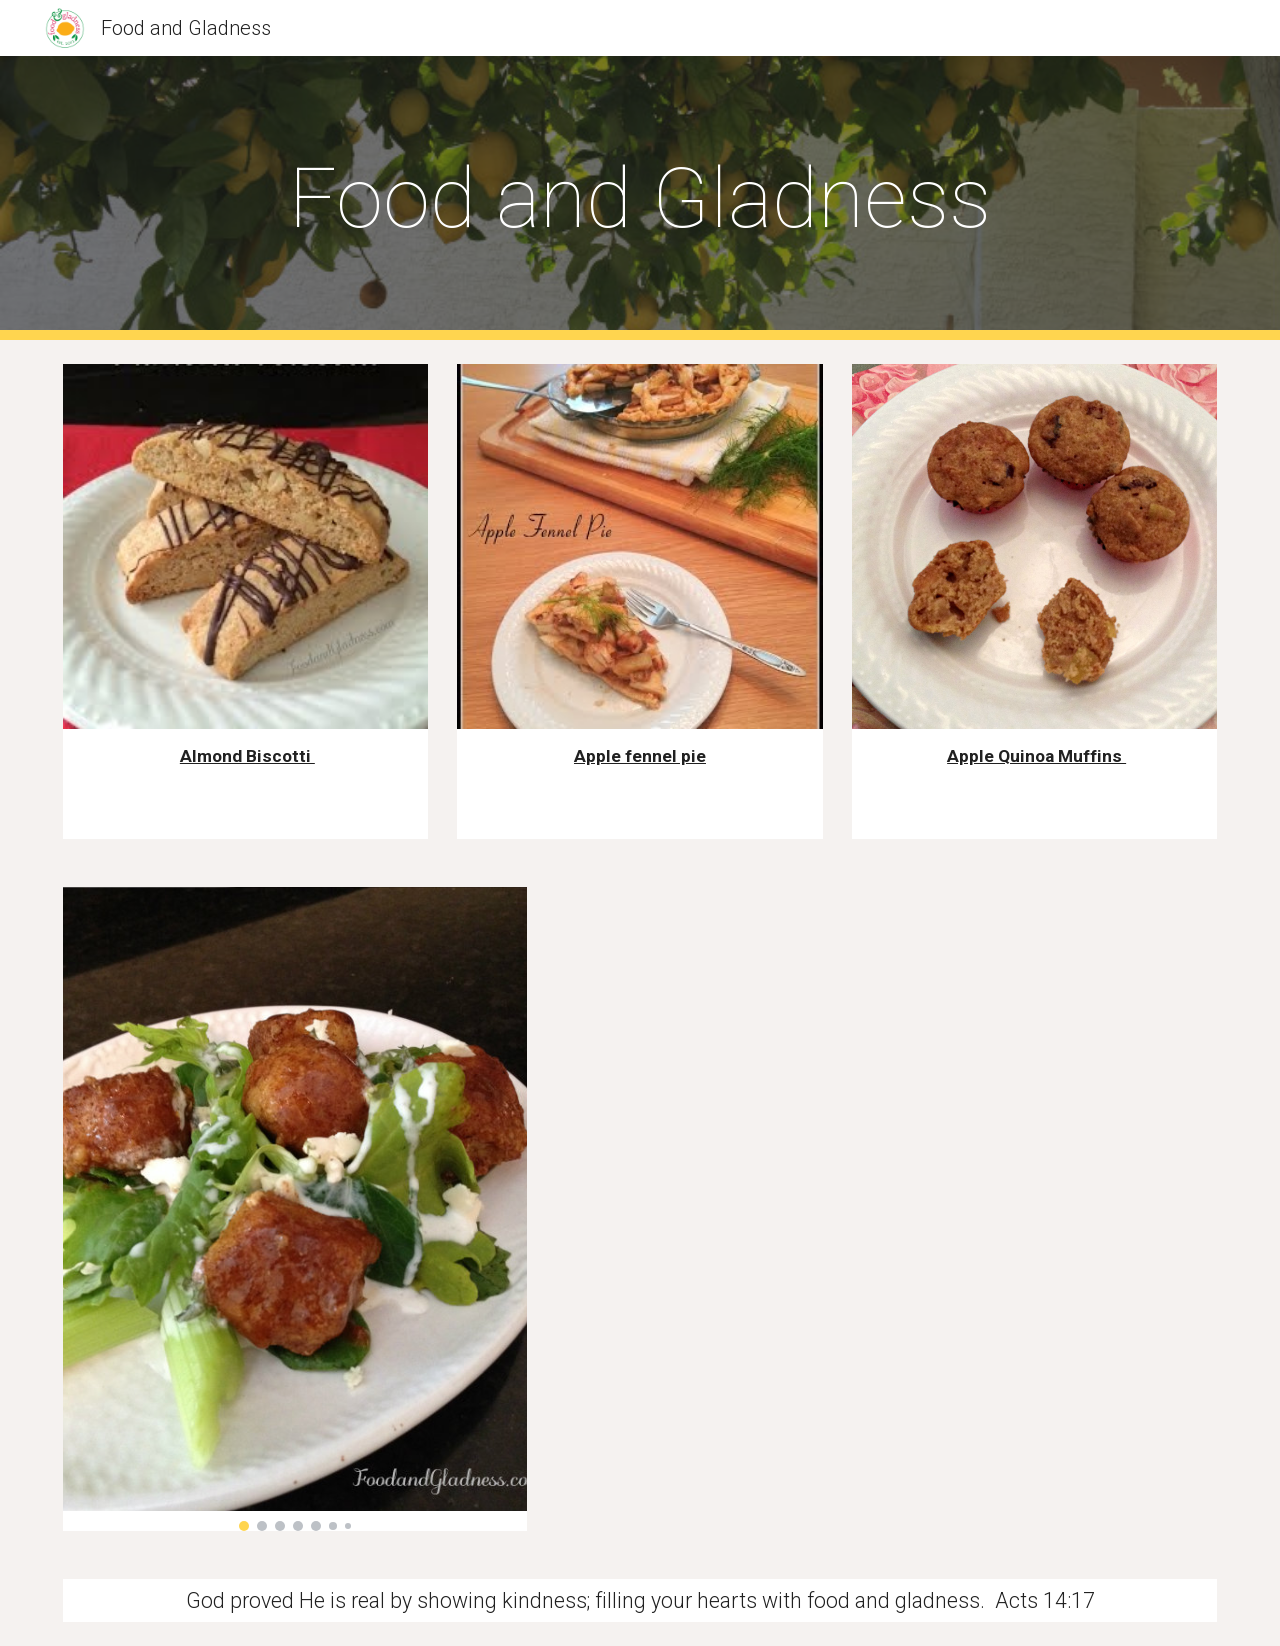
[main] (640, 198)
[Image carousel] (295, 1209)
